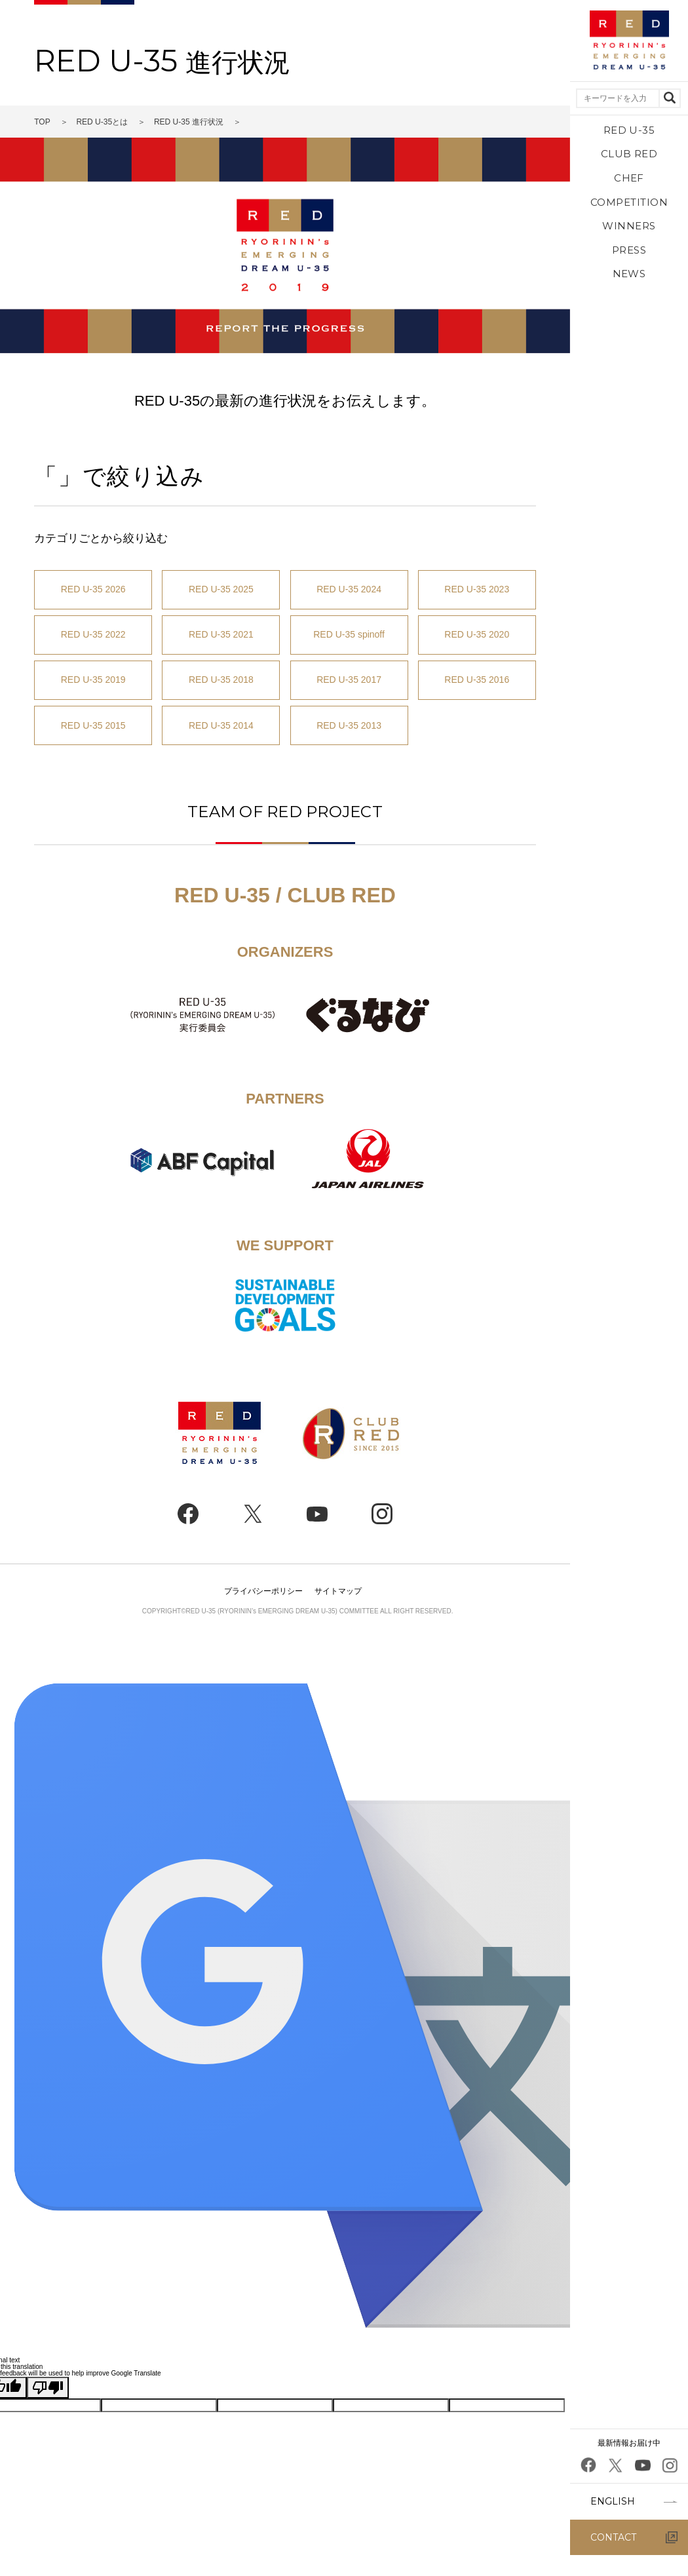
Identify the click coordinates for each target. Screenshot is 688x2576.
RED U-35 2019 (93, 679)
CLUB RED (629, 153)
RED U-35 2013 (348, 725)
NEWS (629, 273)
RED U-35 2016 (476, 679)
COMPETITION (629, 202)
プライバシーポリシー (263, 1591)
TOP (42, 121)
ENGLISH (612, 2501)
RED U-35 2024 (348, 589)
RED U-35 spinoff (349, 634)
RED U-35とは (102, 121)
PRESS (629, 250)
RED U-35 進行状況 (188, 121)
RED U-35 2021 (221, 634)
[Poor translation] (48, 2387)
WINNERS (628, 226)
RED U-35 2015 (93, 725)
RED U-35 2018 (221, 679)
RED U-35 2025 (221, 589)
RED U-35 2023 (476, 589)
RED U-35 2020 (476, 634)
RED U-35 (629, 130)
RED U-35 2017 (348, 679)
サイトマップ (338, 1591)
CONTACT (613, 2537)
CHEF (629, 178)
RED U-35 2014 (221, 725)
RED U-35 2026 (93, 589)
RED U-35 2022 (93, 634)
